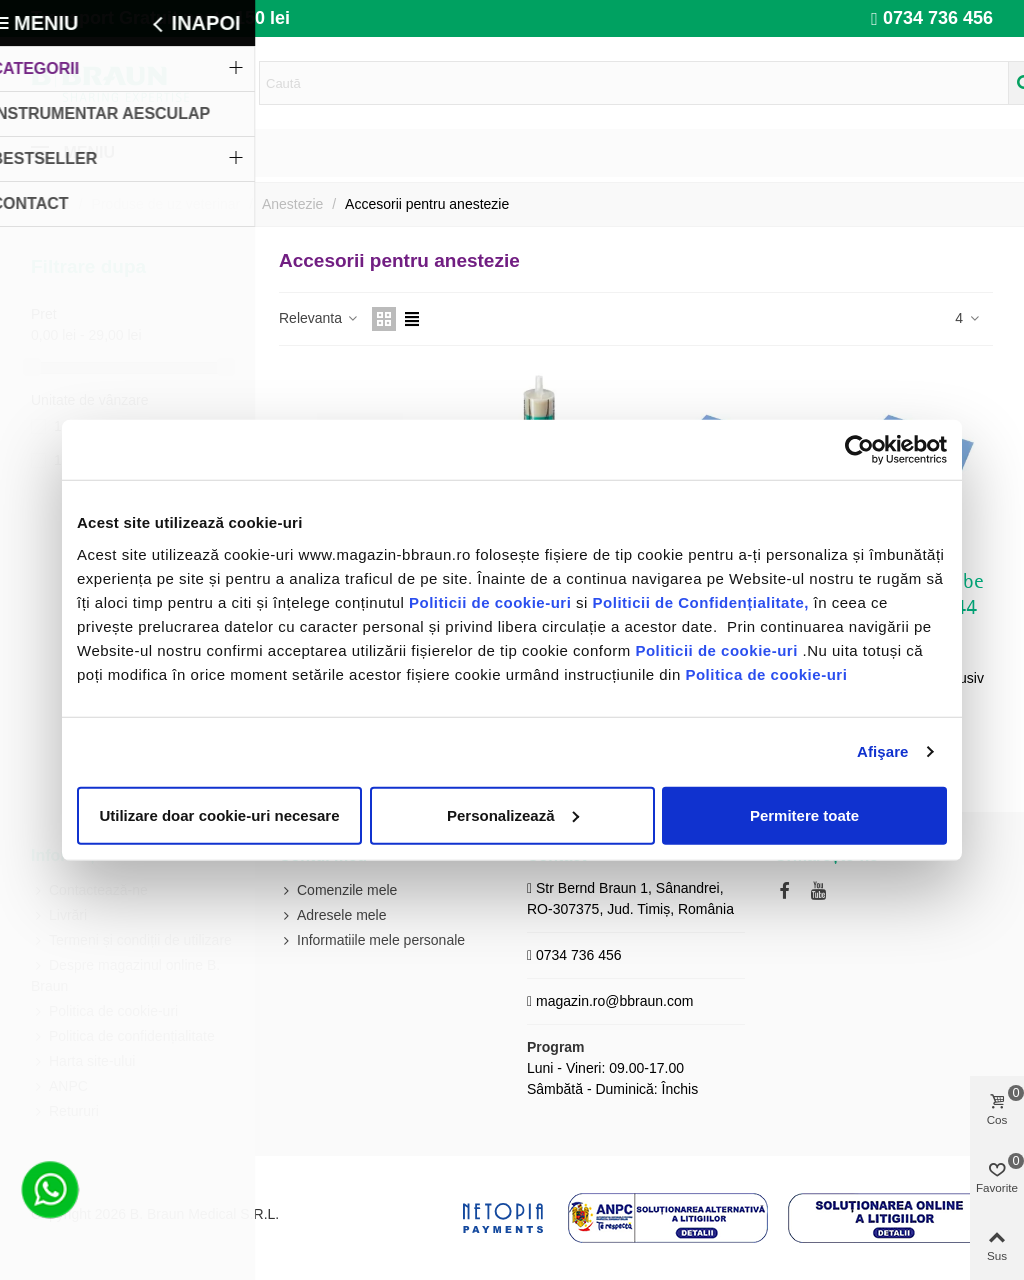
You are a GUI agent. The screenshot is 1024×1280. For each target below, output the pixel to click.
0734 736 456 (938, 18)
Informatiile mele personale (372, 940)
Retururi (65, 1111)
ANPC (59, 1086)
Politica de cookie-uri (766, 673)
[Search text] (634, 83)
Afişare (883, 751)
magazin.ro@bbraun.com (614, 1001)
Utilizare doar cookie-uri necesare (219, 814)
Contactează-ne (89, 890)
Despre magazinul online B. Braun (125, 974)
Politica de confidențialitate (123, 1036)
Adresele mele (333, 915)
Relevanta (319, 318)
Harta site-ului (83, 1061)
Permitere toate (804, 814)
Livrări (59, 915)
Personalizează (513, 814)
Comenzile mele (338, 890)
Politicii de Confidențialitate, (698, 601)
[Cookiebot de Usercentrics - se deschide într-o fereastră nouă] (859, 450)
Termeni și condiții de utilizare (131, 940)
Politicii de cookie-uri (492, 601)
